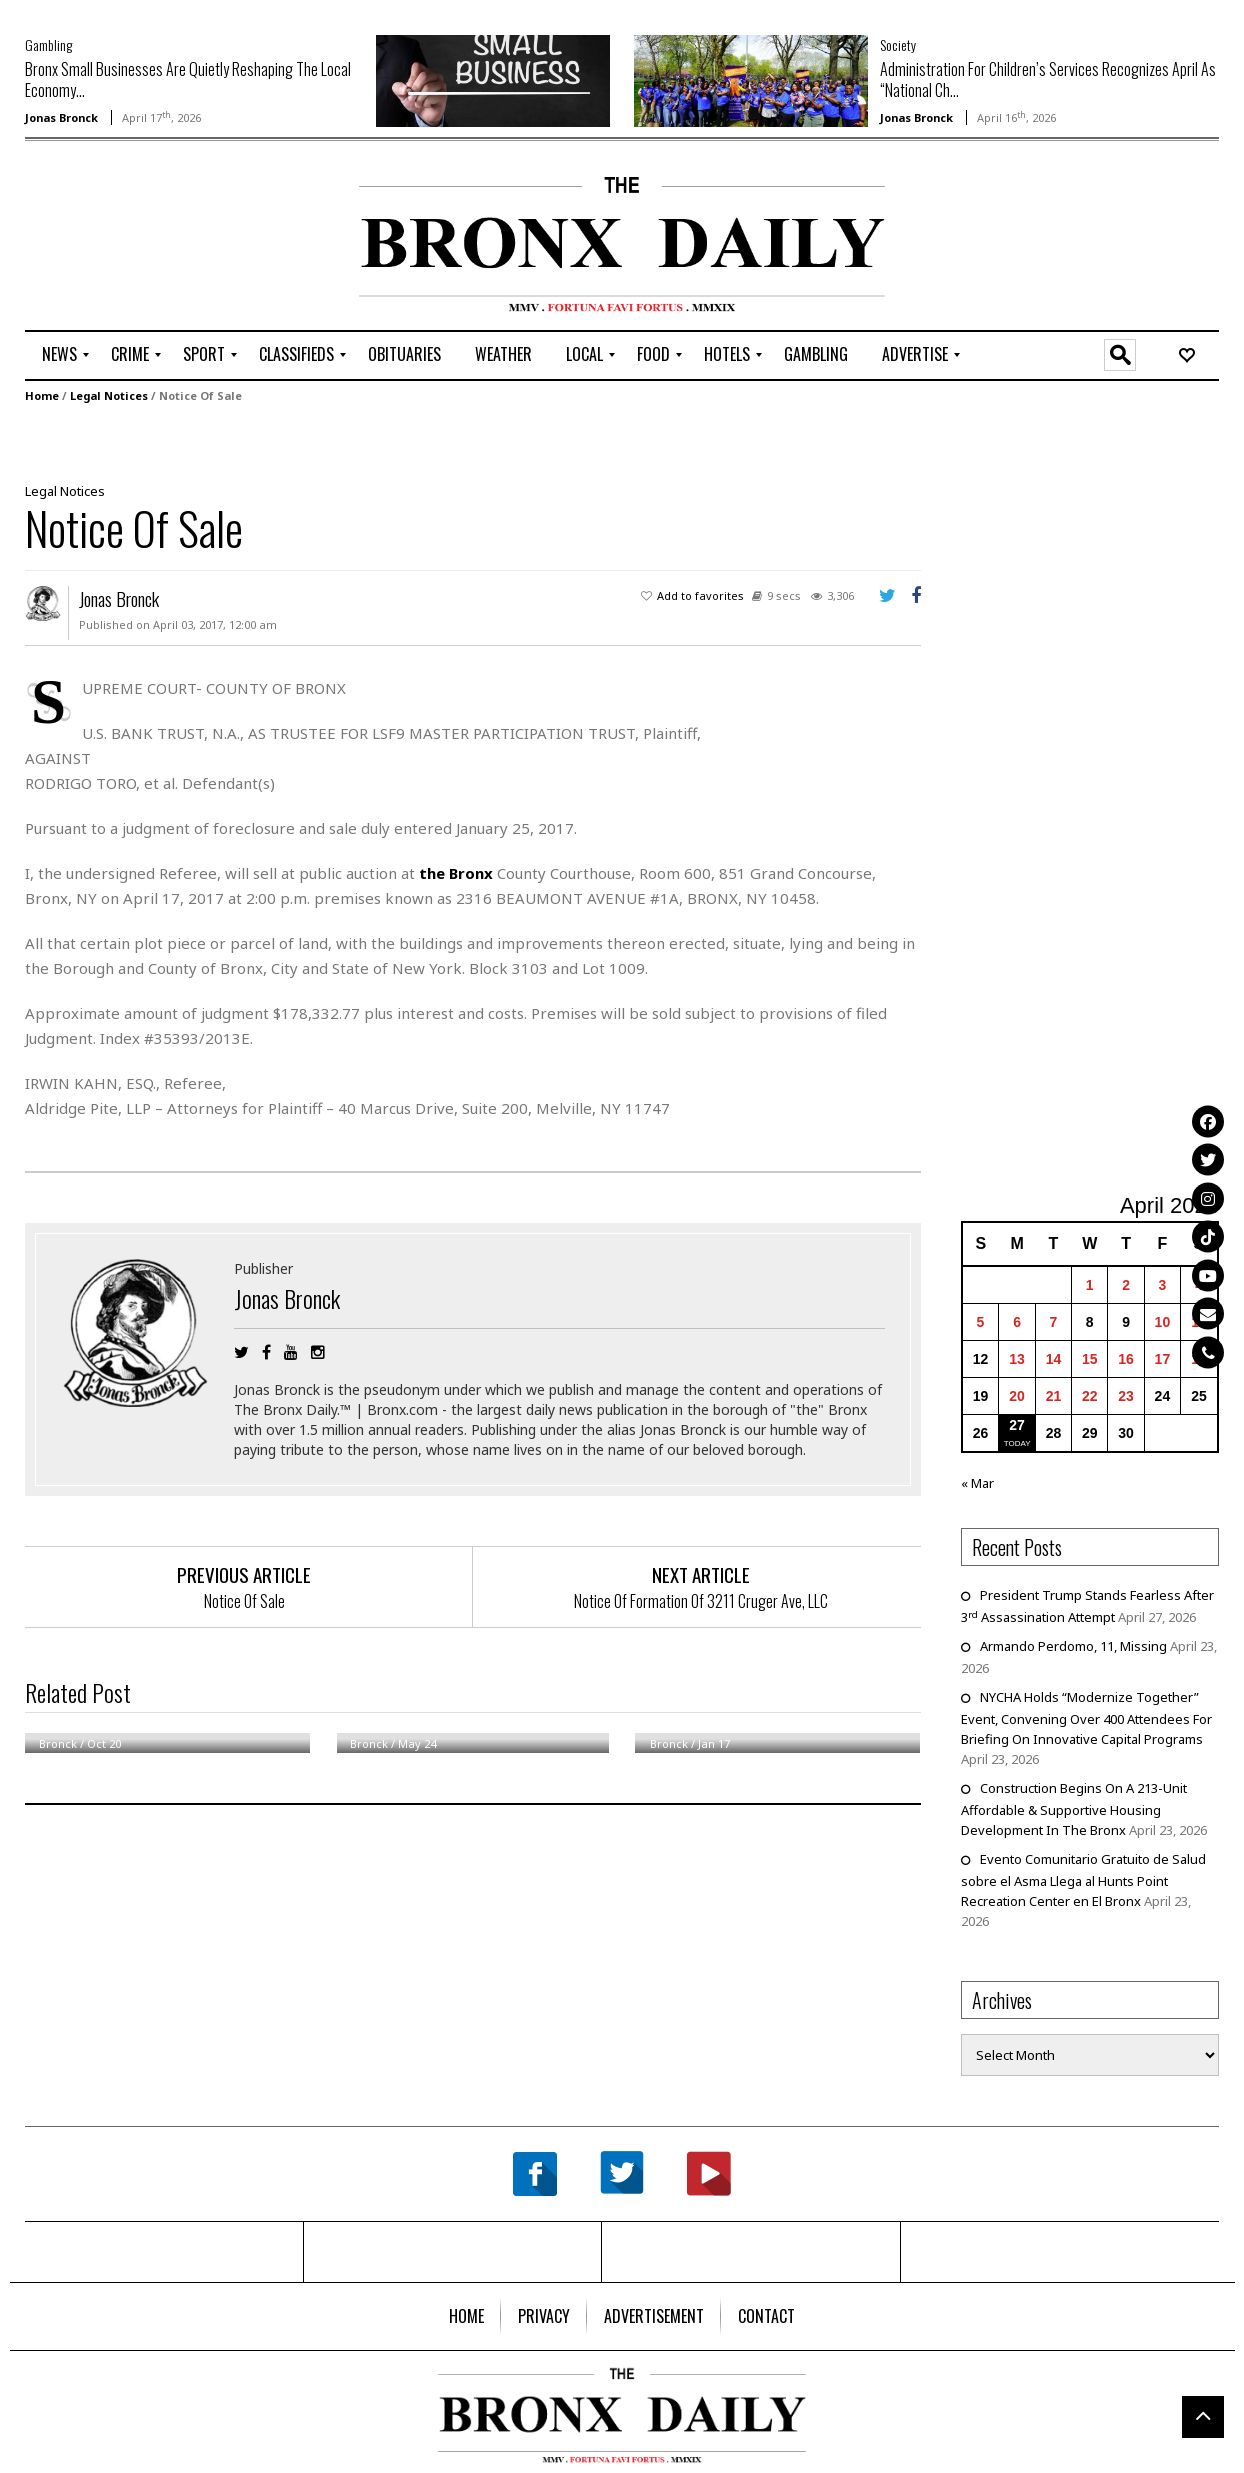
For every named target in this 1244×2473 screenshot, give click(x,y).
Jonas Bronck (61, 117)
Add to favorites (700, 594)
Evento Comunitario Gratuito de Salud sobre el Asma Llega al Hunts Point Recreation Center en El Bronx (1083, 1880)
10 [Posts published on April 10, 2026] (1163, 1322)
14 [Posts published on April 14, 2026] (1054, 1359)
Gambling (48, 44)
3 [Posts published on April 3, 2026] (1163, 1285)
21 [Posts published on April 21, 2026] (1054, 1396)
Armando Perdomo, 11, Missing (1073, 1646)
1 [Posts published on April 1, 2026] (1090, 1285)
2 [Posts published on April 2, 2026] (1126, 1285)
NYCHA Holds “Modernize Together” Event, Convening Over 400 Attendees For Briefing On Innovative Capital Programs (1086, 1718)
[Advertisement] (142, 239)
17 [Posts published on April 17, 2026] (1163, 1359)
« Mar (977, 1483)
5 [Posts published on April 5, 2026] (981, 1322)
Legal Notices (109, 394)
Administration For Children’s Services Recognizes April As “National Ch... (1048, 79)
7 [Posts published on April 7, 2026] (1054, 1322)
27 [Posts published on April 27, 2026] (1017, 1425)
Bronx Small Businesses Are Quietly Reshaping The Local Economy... (188, 79)
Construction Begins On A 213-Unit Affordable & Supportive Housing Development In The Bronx (1074, 1809)
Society (898, 44)
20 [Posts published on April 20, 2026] (1017, 1396)
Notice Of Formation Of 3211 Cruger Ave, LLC (701, 1600)
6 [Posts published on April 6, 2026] (1017, 1322)
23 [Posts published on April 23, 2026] (1126, 1396)
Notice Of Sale (244, 1600)
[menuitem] (59, 355)
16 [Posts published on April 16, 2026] (1126, 1359)
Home (42, 394)
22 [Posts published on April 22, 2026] (1090, 1396)
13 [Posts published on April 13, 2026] (1017, 1359)
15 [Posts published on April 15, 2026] (1090, 1359)
